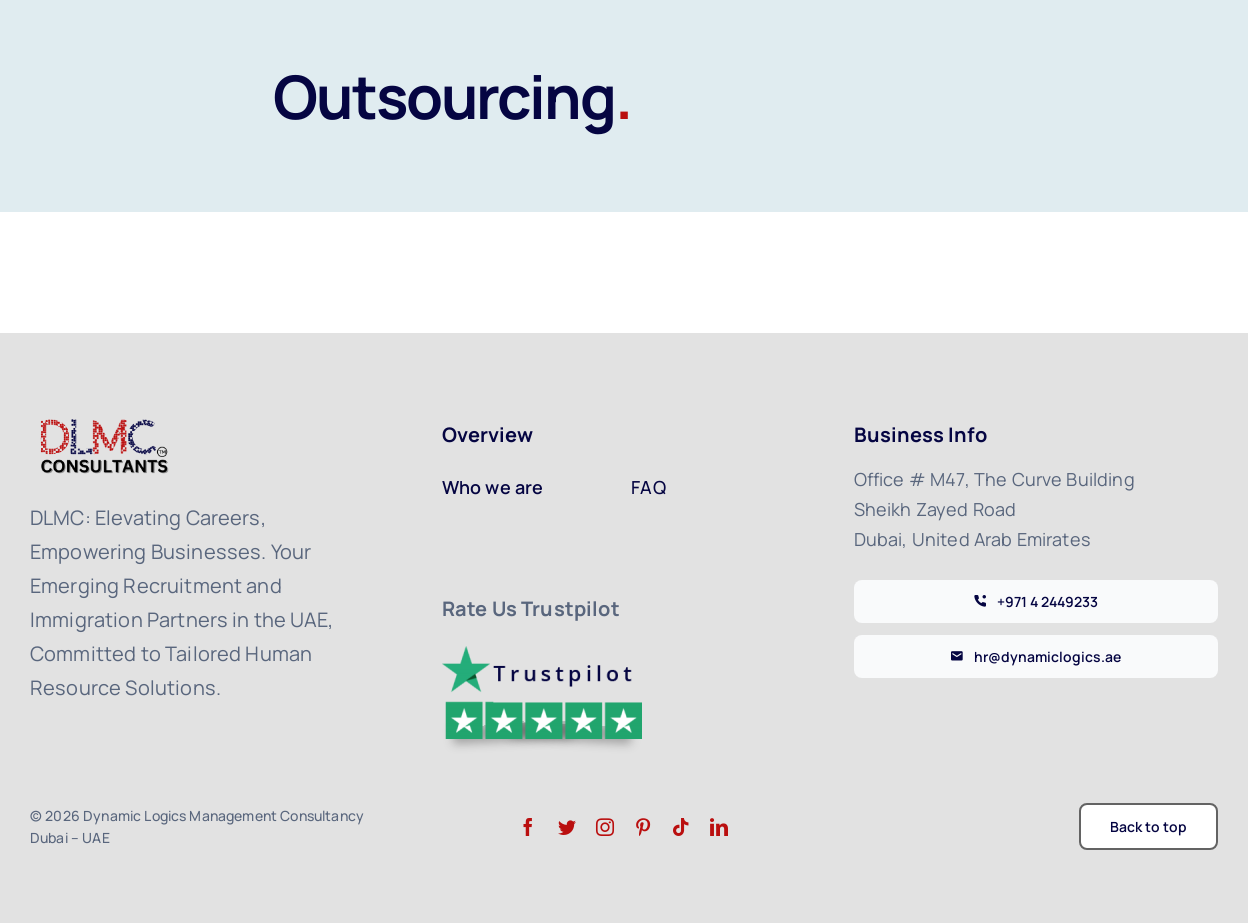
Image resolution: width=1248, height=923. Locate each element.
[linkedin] (719, 827)
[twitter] (567, 827)
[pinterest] (643, 827)
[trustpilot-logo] (542, 655)
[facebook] (528, 827)
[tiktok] (681, 827)
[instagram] (605, 827)
